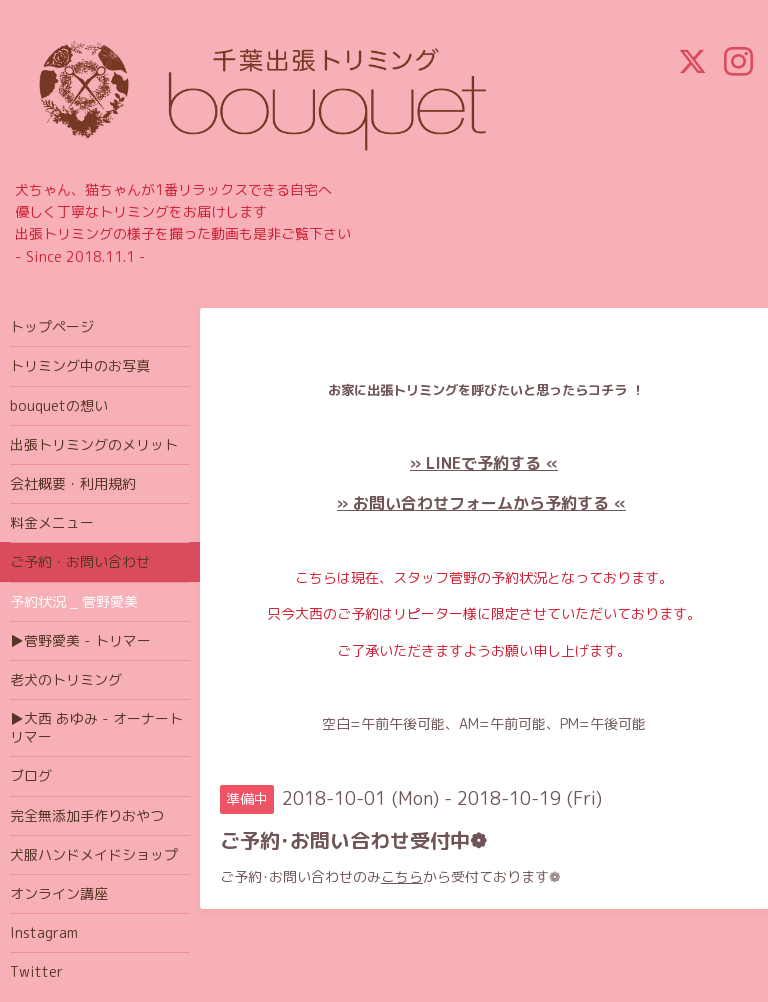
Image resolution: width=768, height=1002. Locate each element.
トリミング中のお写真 (80, 365)
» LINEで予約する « (484, 463)
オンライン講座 (59, 893)
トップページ (52, 326)
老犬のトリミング (66, 679)
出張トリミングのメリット (94, 444)
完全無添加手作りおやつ (87, 815)
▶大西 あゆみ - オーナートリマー (96, 727)
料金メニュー (52, 522)
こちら (402, 876)
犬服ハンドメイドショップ (94, 854)
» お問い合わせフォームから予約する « (481, 503)
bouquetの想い (59, 405)
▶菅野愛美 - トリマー (80, 640)
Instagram (44, 932)
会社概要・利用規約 (73, 483)
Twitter (36, 971)
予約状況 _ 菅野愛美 (74, 601)
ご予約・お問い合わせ (80, 561)
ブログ (31, 775)
